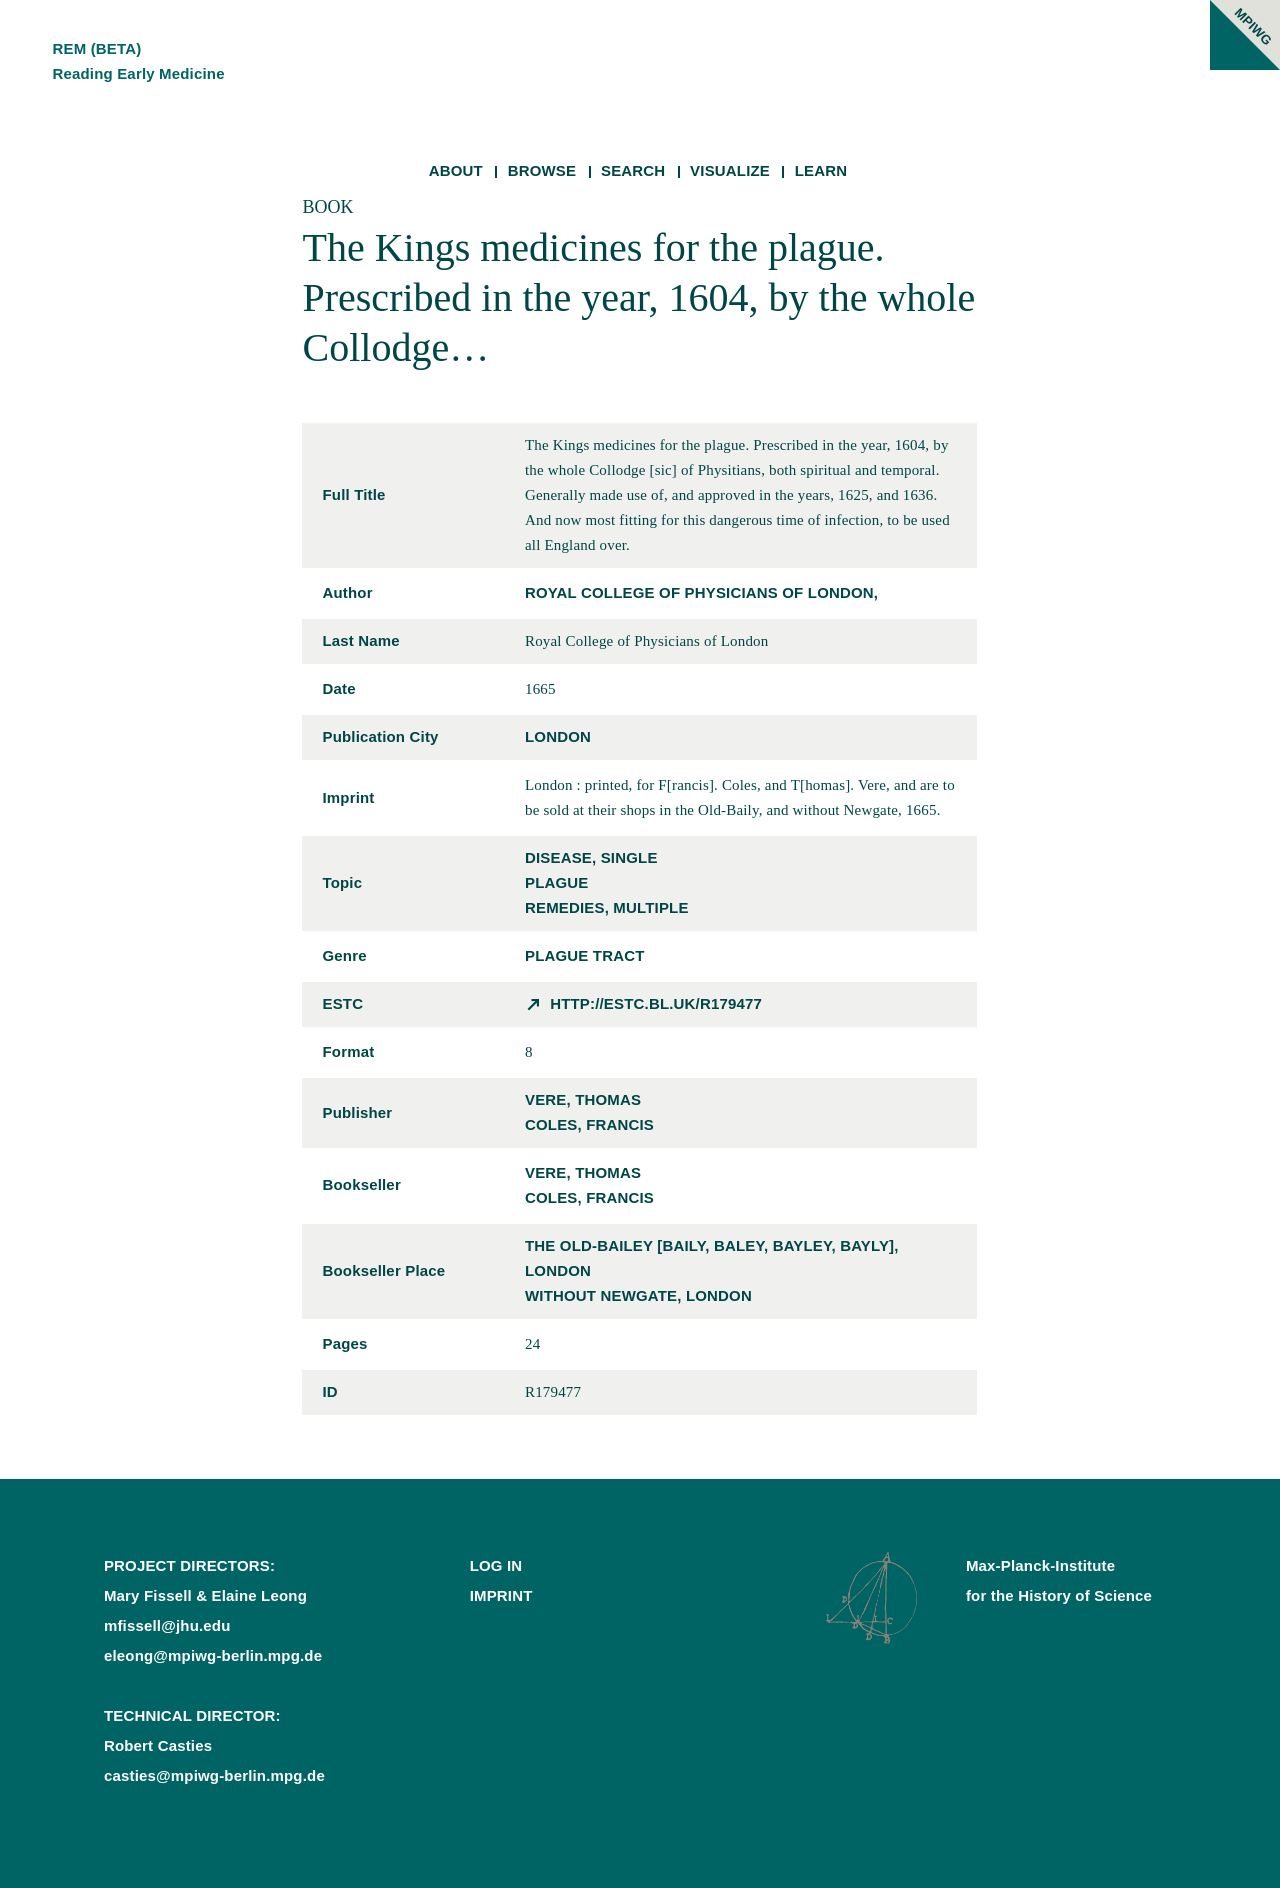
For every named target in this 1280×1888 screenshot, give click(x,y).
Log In (496, 1565)
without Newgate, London (638, 1295)
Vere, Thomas (583, 1099)
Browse (542, 170)
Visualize (730, 170)
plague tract (585, 955)
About (456, 170)
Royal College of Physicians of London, (701, 592)
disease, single (591, 857)
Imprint (501, 1595)
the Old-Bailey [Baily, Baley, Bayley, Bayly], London (712, 1258)
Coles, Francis (589, 1124)
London (558, 736)
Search (633, 170)
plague (557, 882)
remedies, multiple (607, 907)
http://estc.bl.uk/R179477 (656, 1003)
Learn (821, 170)
